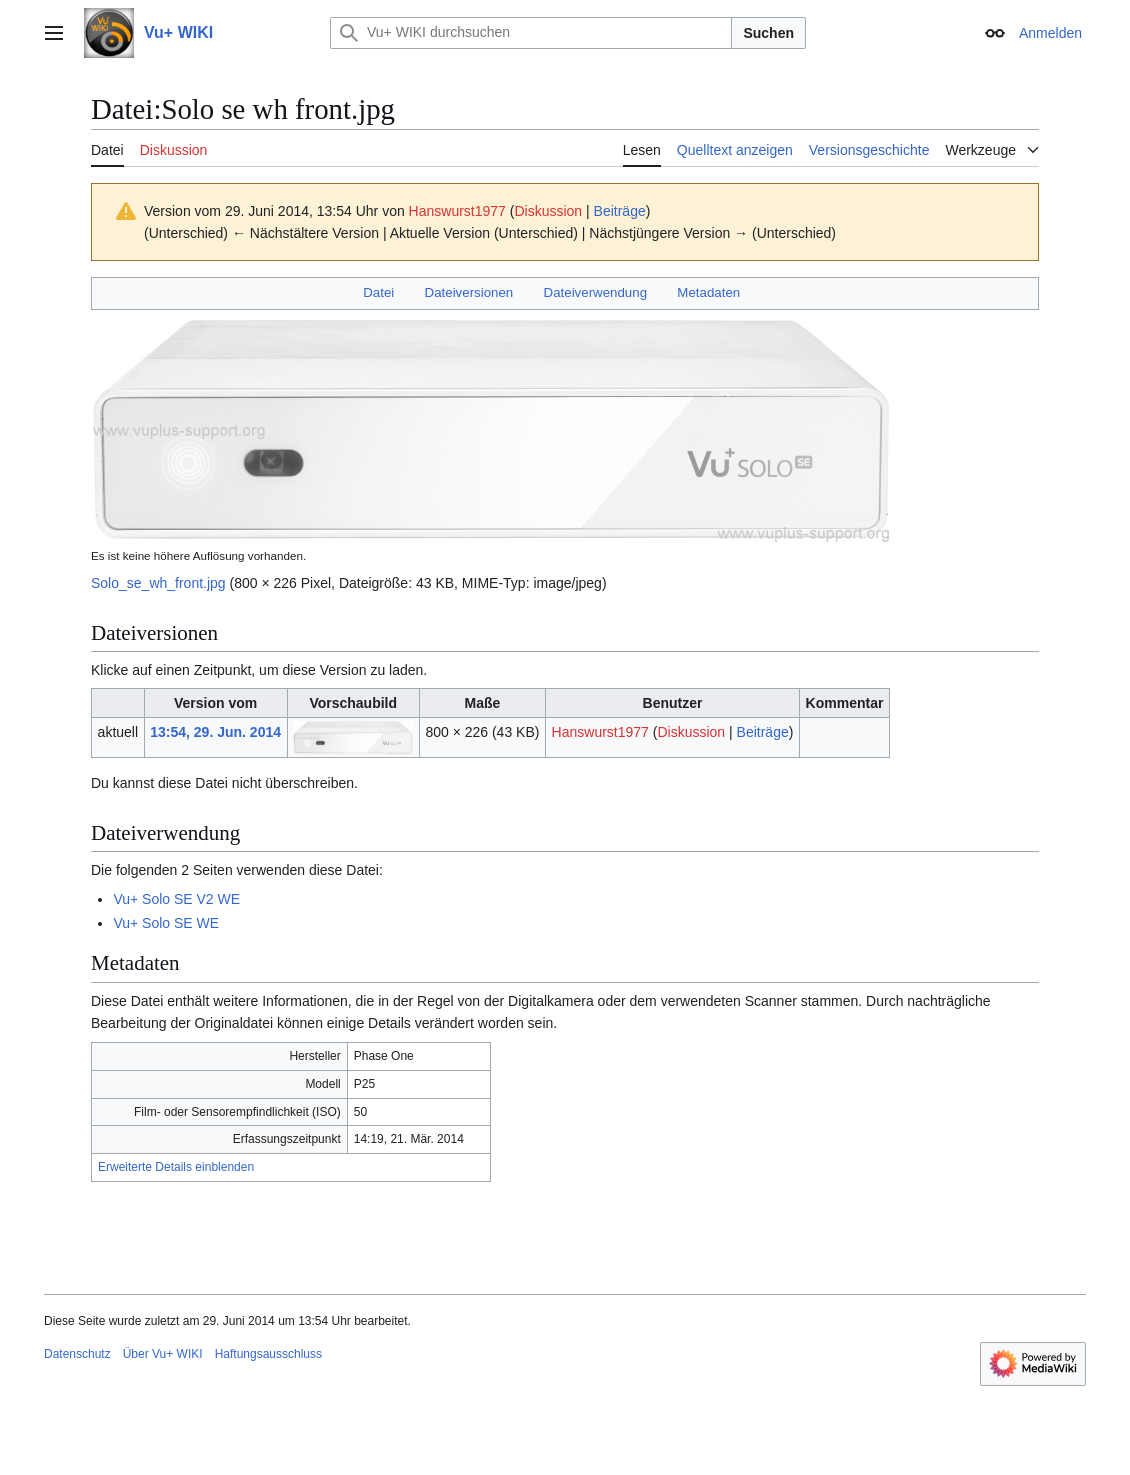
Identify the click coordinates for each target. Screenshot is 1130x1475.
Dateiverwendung (596, 292)
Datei (378, 292)
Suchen (768, 33)
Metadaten (708, 292)
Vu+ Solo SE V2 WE (176, 899)
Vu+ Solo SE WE (166, 923)
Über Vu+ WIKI (163, 1354)
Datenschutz (77, 1354)
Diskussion (548, 211)
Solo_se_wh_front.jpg (158, 583)
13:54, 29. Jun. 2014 (215, 732)
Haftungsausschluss (268, 1354)
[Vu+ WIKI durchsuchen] (531, 33)
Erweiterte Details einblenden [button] (176, 1167)
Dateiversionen (469, 292)
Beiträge (620, 211)
